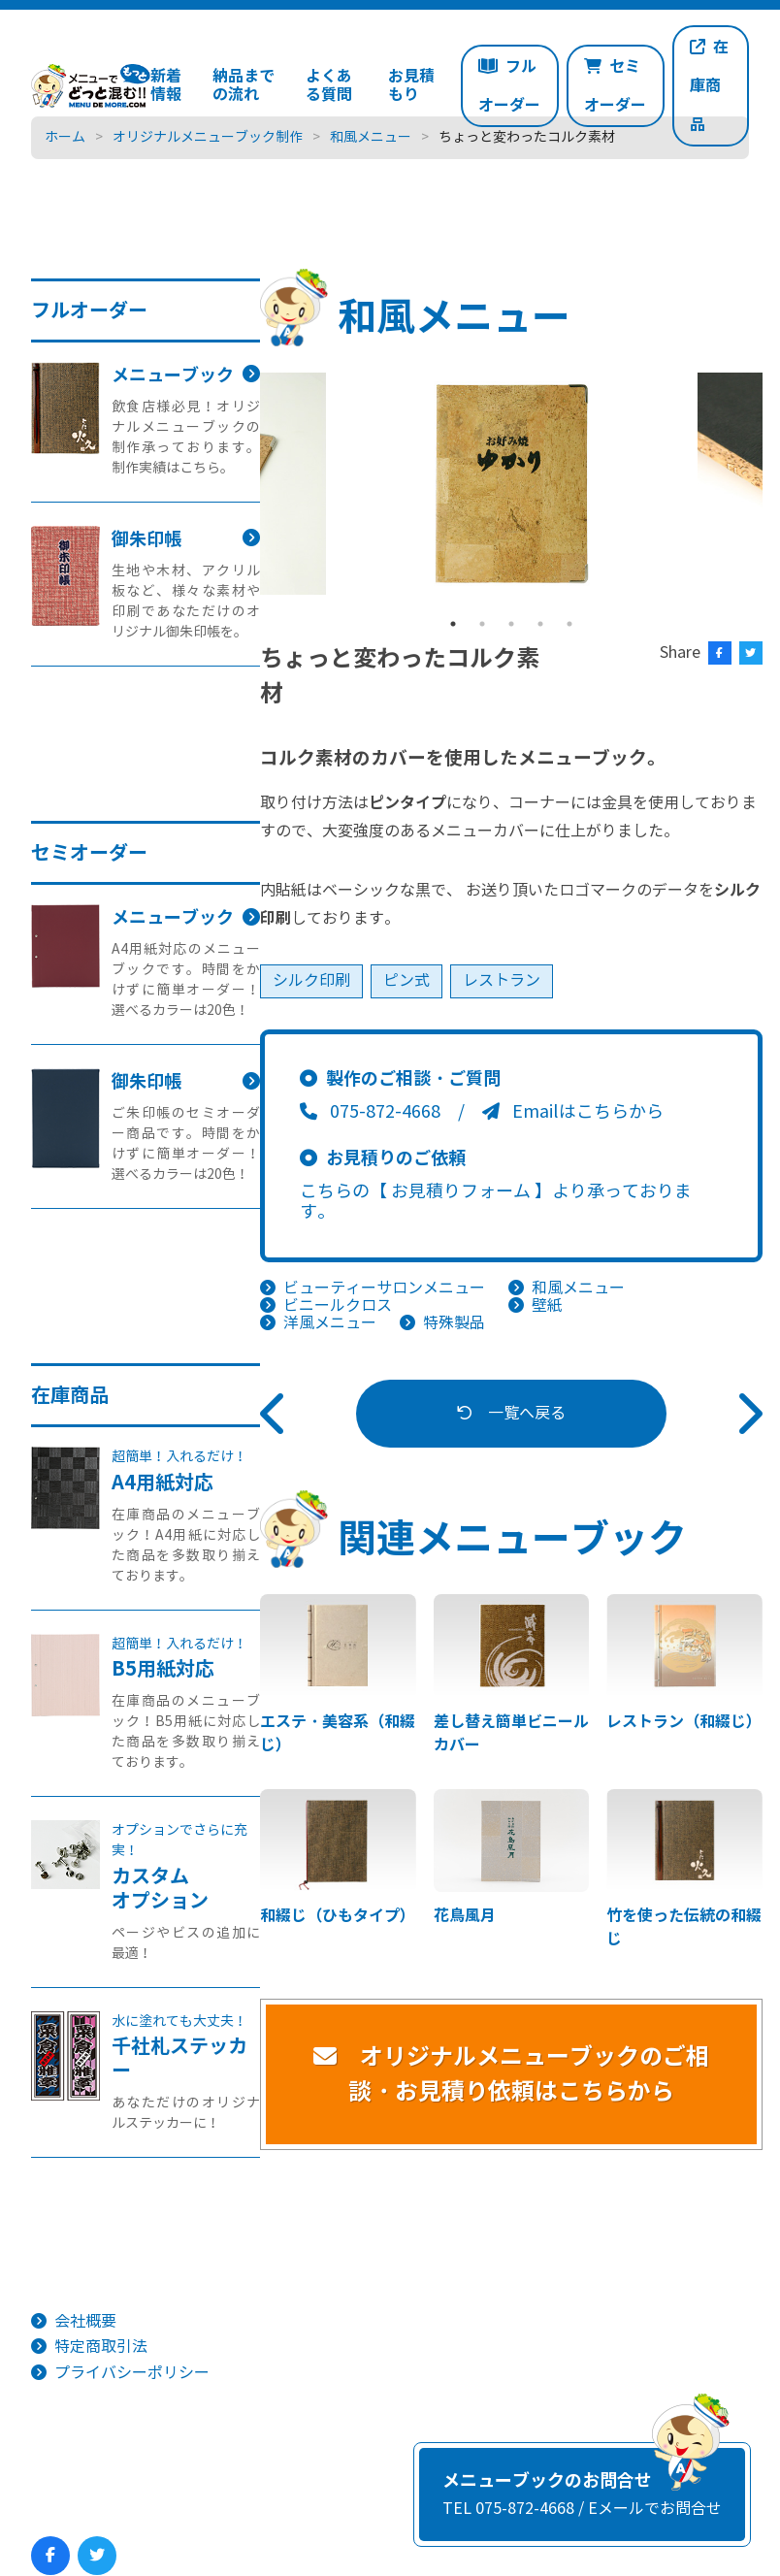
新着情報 (165, 85)
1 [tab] (453, 624)
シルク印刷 (311, 980)
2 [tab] (482, 624)
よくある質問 (329, 85)
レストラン (501, 980)
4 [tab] (540, 624)
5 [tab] (569, 624)
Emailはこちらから (573, 1112)
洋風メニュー (329, 1323)
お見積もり (411, 85)
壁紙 (547, 1305)
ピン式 (406, 980)
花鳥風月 (465, 1916)
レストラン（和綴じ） (684, 1722)
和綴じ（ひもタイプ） (337, 1916)
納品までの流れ (243, 85)
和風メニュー (578, 1288)
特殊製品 (454, 1323)
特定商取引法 (100, 2346)
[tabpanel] (512, 484)
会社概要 (85, 2321)
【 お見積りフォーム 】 (461, 1191)
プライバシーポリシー (132, 2373)
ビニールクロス (337, 1305)
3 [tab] (511, 624)
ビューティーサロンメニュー (384, 1288)
